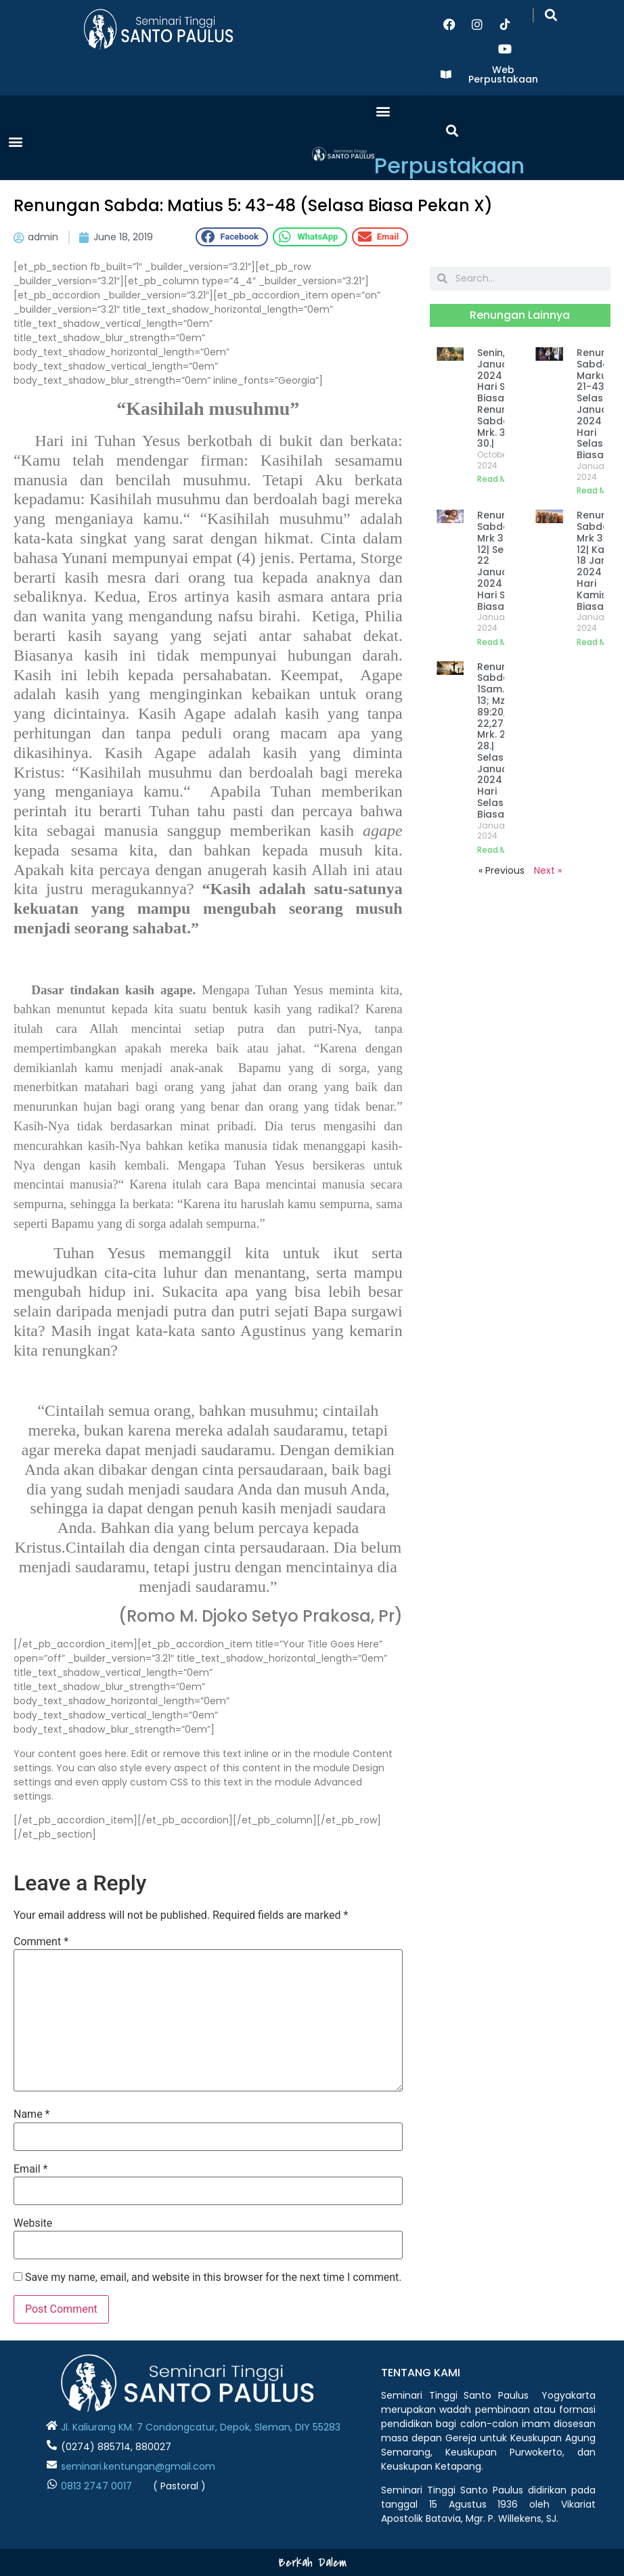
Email (30, 2169)
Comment (41, 1941)
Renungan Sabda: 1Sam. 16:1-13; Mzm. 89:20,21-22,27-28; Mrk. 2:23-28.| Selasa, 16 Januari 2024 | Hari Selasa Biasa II (502, 740)
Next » (548, 870)
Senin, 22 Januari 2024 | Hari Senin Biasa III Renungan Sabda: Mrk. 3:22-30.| (502, 398)
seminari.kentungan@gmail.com (138, 2466)
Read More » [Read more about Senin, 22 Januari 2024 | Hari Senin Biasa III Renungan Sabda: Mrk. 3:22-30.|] (502, 479)
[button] (551, 14)
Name (32, 2114)
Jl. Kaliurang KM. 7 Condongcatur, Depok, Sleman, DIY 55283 (200, 2427)
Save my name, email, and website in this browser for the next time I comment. (213, 2277)
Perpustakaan (449, 165)
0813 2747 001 (93, 2486)
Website (33, 2223)
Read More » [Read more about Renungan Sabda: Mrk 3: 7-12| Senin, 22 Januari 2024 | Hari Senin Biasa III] (502, 642)
